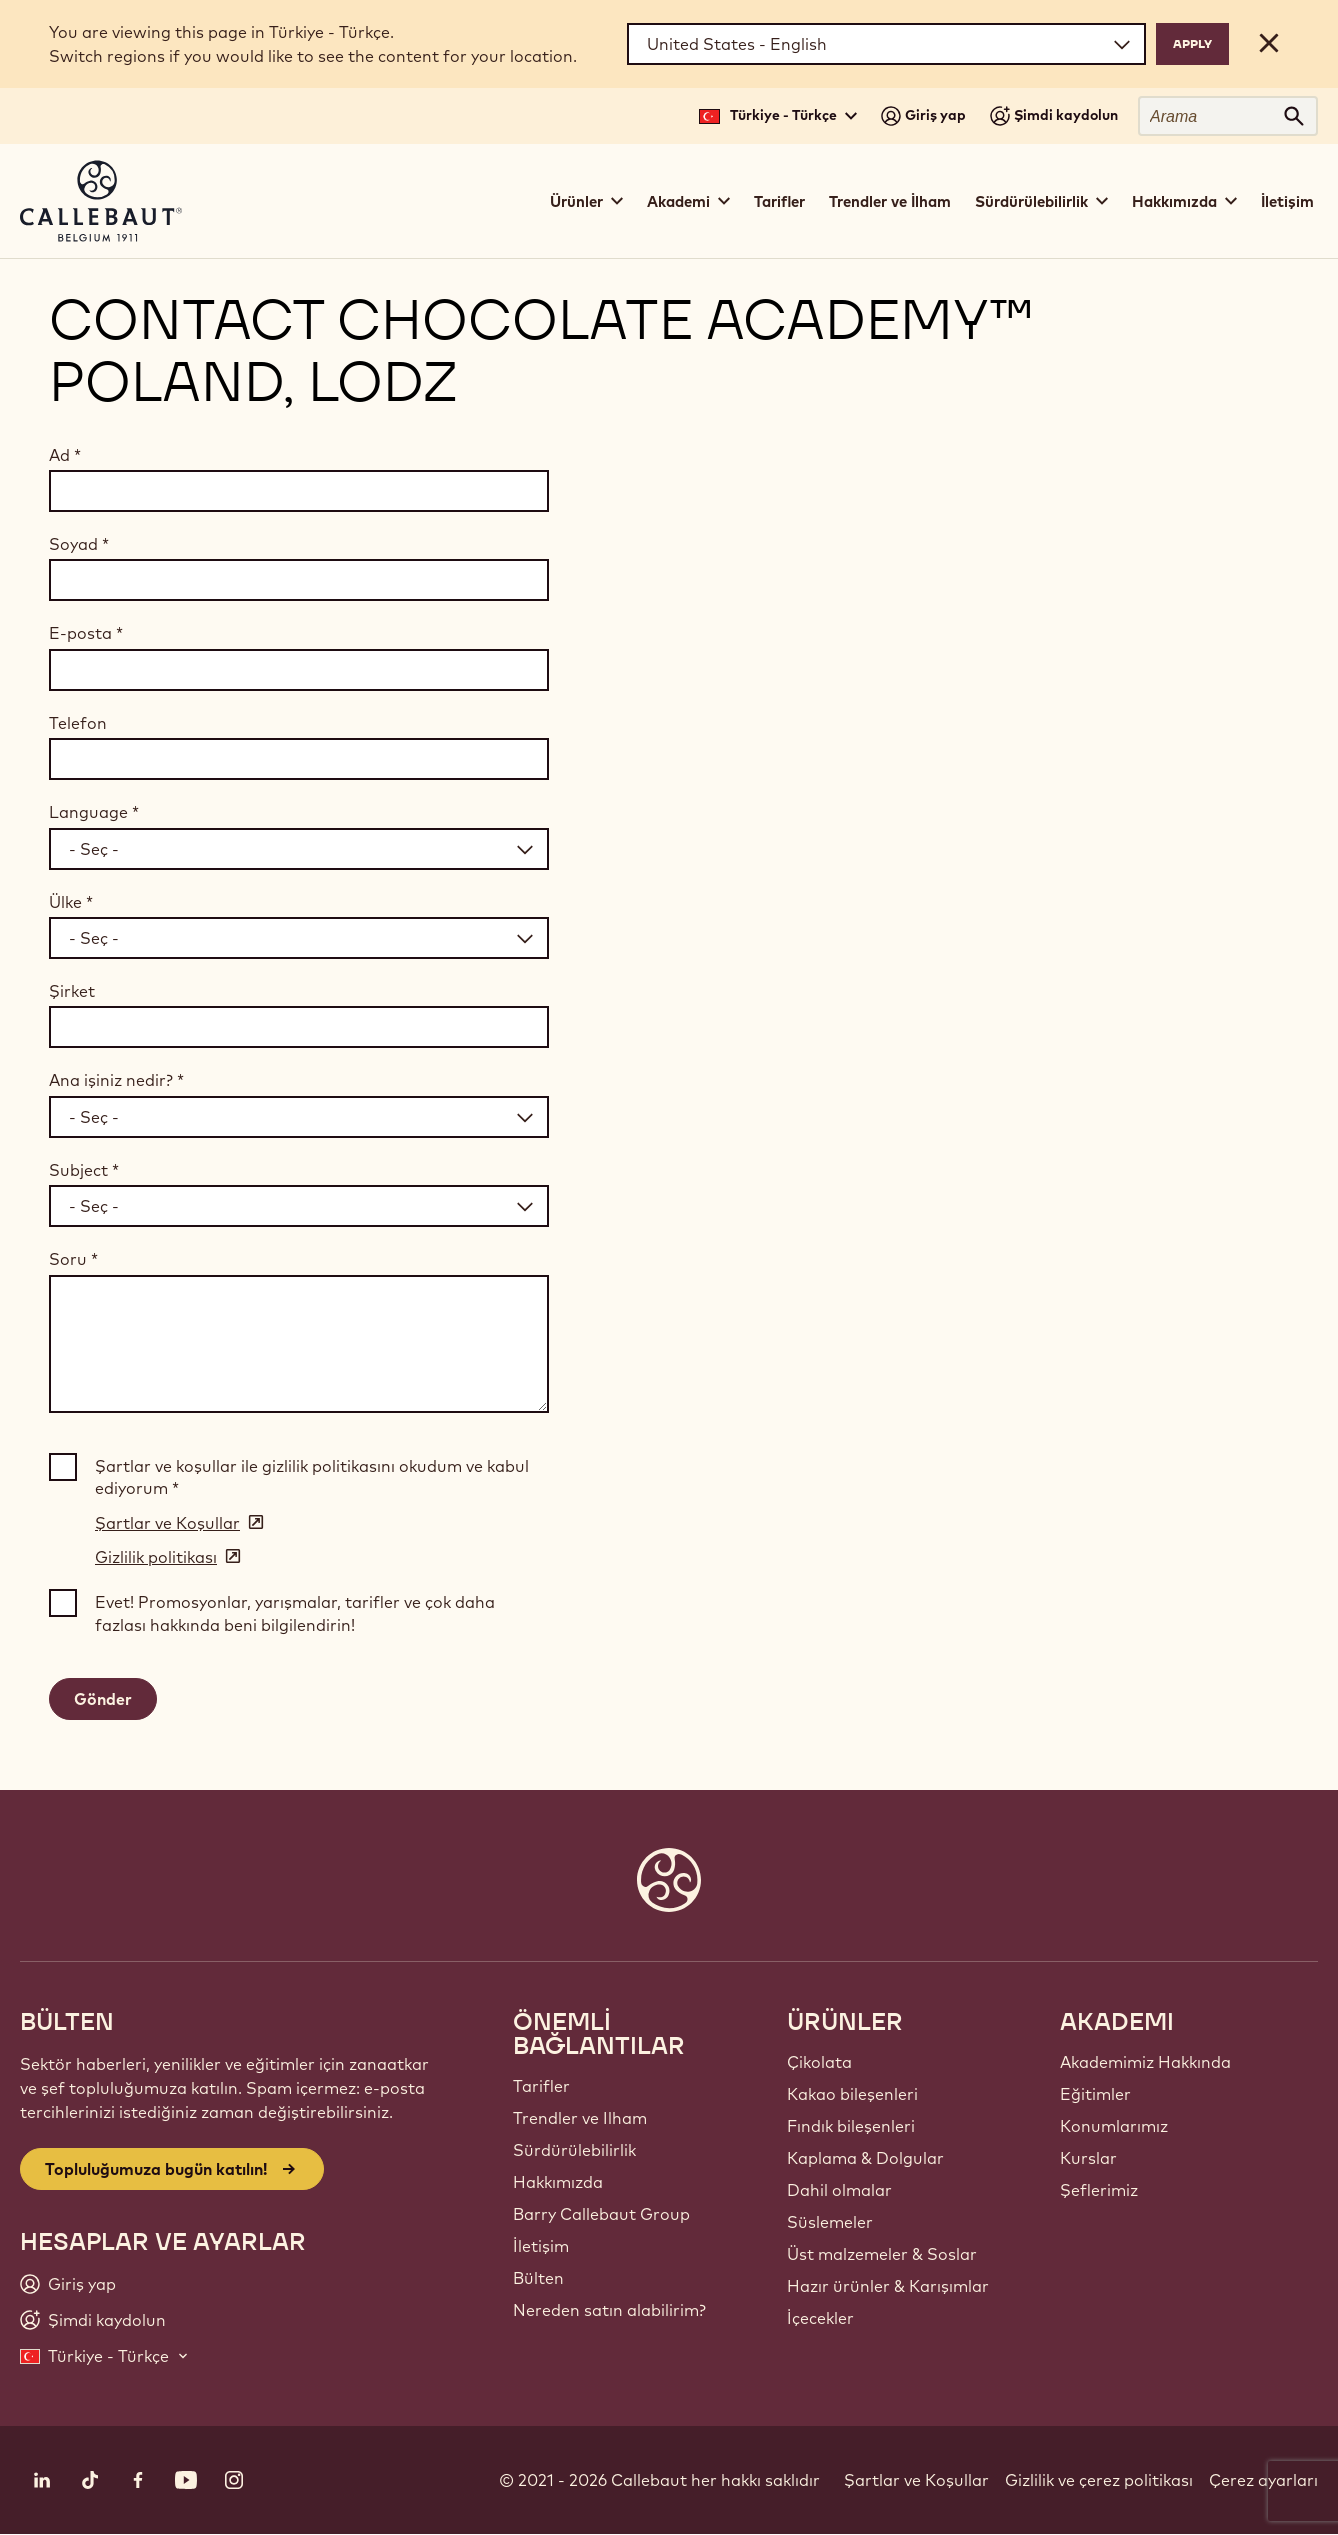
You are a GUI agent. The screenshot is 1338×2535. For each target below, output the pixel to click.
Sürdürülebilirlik (574, 2150)
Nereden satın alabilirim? (609, 2310)
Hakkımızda (558, 2182)
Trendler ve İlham (890, 201)
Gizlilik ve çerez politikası (1099, 2480)
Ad (65, 455)
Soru (73, 1259)
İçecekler (820, 2318)
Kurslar (1088, 2158)
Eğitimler (1095, 2094)
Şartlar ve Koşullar (916, 2480)
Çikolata (819, 2062)
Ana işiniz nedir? (116, 1080)
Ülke (71, 902)
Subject (84, 1170)
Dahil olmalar (839, 2190)
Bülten (538, 2278)
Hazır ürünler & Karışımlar (888, 2286)
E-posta (86, 633)
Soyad (79, 544)
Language (94, 812)
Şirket (72, 991)
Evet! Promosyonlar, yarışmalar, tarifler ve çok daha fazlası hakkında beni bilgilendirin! (295, 1613)
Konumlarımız (1114, 2126)
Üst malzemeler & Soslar (882, 2254)
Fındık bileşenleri (851, 2126)
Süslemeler (830, 2222)
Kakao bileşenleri (852, 2094)
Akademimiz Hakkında (1145, 2062)
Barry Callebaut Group (601, 2214)
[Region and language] (886, 44)
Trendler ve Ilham (580, 2118)
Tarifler (779, 201)
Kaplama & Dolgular (865, 2158)
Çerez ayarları (1263, 2480)
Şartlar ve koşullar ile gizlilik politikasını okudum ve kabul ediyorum (312, 1477)
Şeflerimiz (1099, 2190)
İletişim (1287, 201)
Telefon (78, 723)
